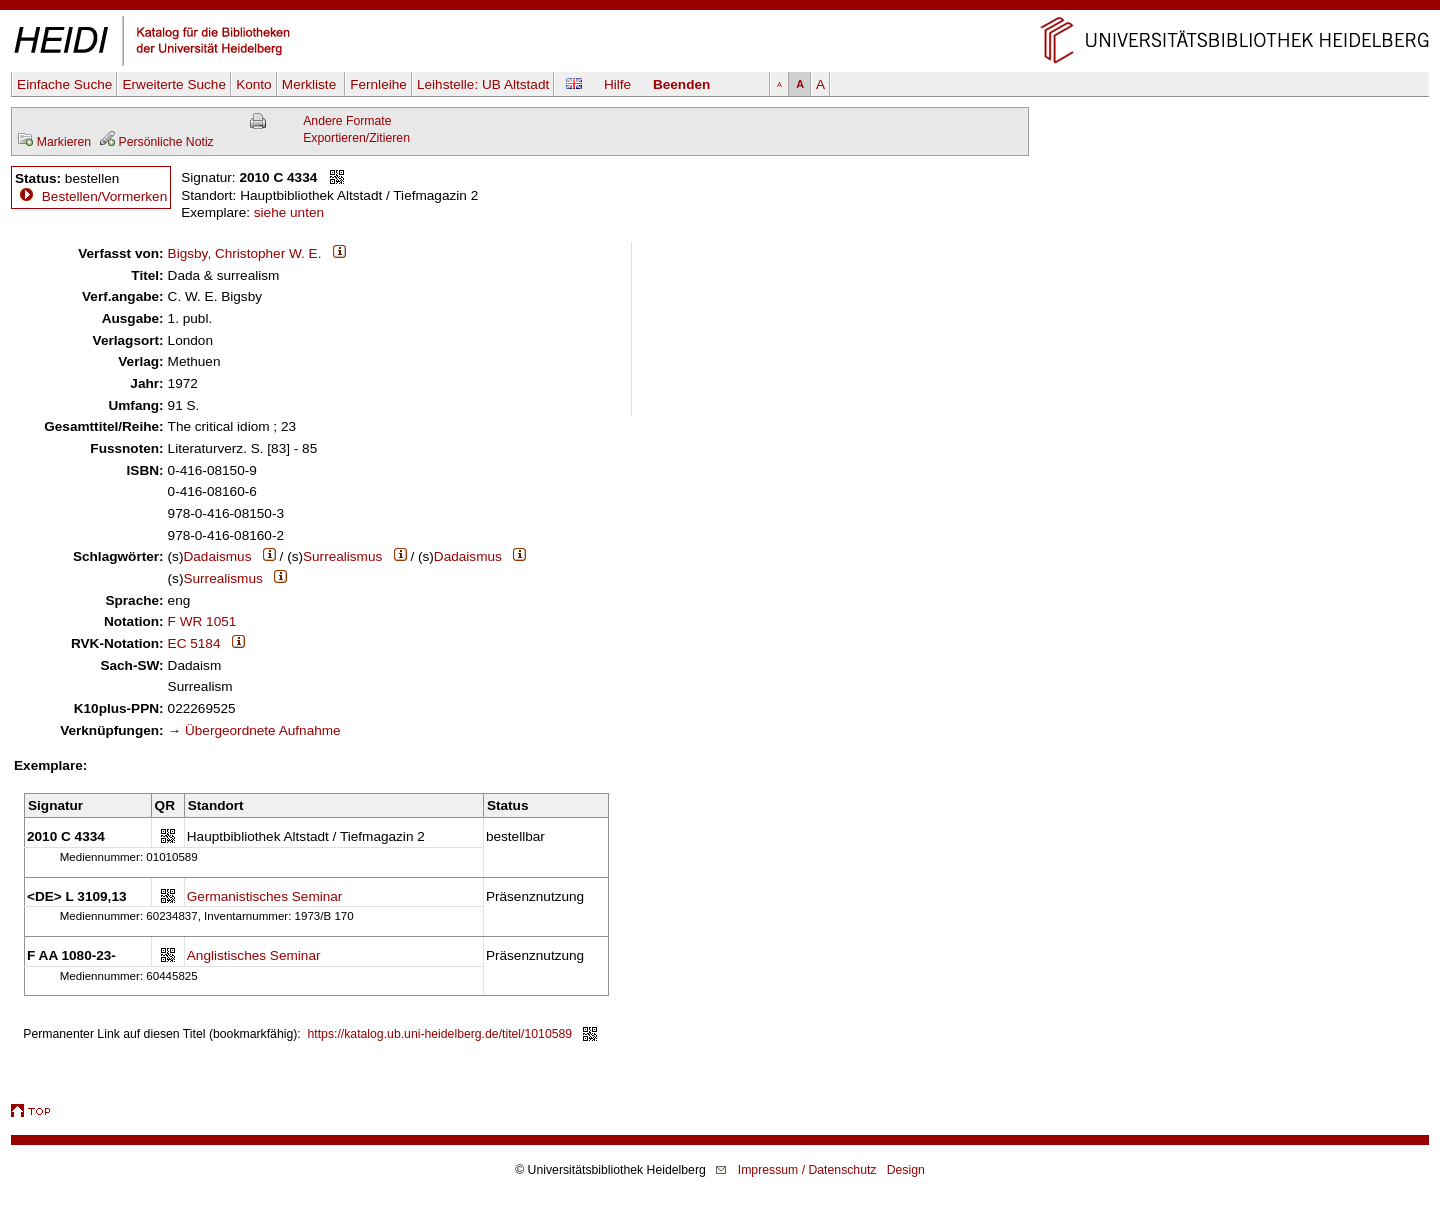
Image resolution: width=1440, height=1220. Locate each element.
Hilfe (617, 84)
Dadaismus (217, 556)
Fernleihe (378, 84)
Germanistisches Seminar (265, 896)
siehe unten (289, 212)
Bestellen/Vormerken (104, 196)
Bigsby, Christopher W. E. (245, 253)
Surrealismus (342, 556)
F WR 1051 (202, 621)
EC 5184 (194, 643)
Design (906, 1170)
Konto (254, 84)
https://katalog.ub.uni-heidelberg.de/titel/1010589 (440, 1034)
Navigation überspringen (720, 8)
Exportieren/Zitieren (356, 138)
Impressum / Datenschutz (807, 1170)
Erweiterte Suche (174, 84)
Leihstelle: (483, 84)
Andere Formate (347, 121)
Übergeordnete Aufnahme (263, 730)
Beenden (681, 84)
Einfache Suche (64, 84)
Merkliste (311, 84)
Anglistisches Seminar (254, 955)
